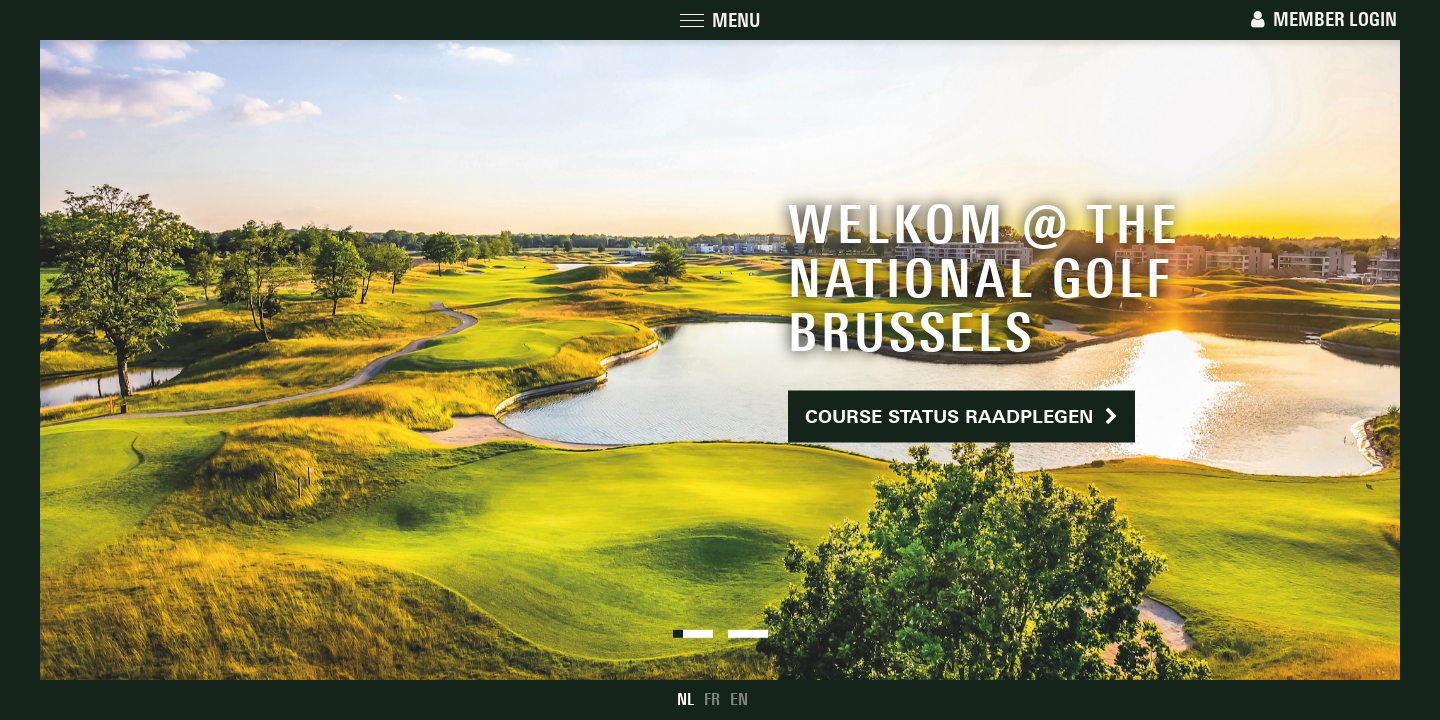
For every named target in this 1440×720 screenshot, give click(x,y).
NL (685, 699)
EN (739, 699)
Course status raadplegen (961, 416)
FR (712, 699)
